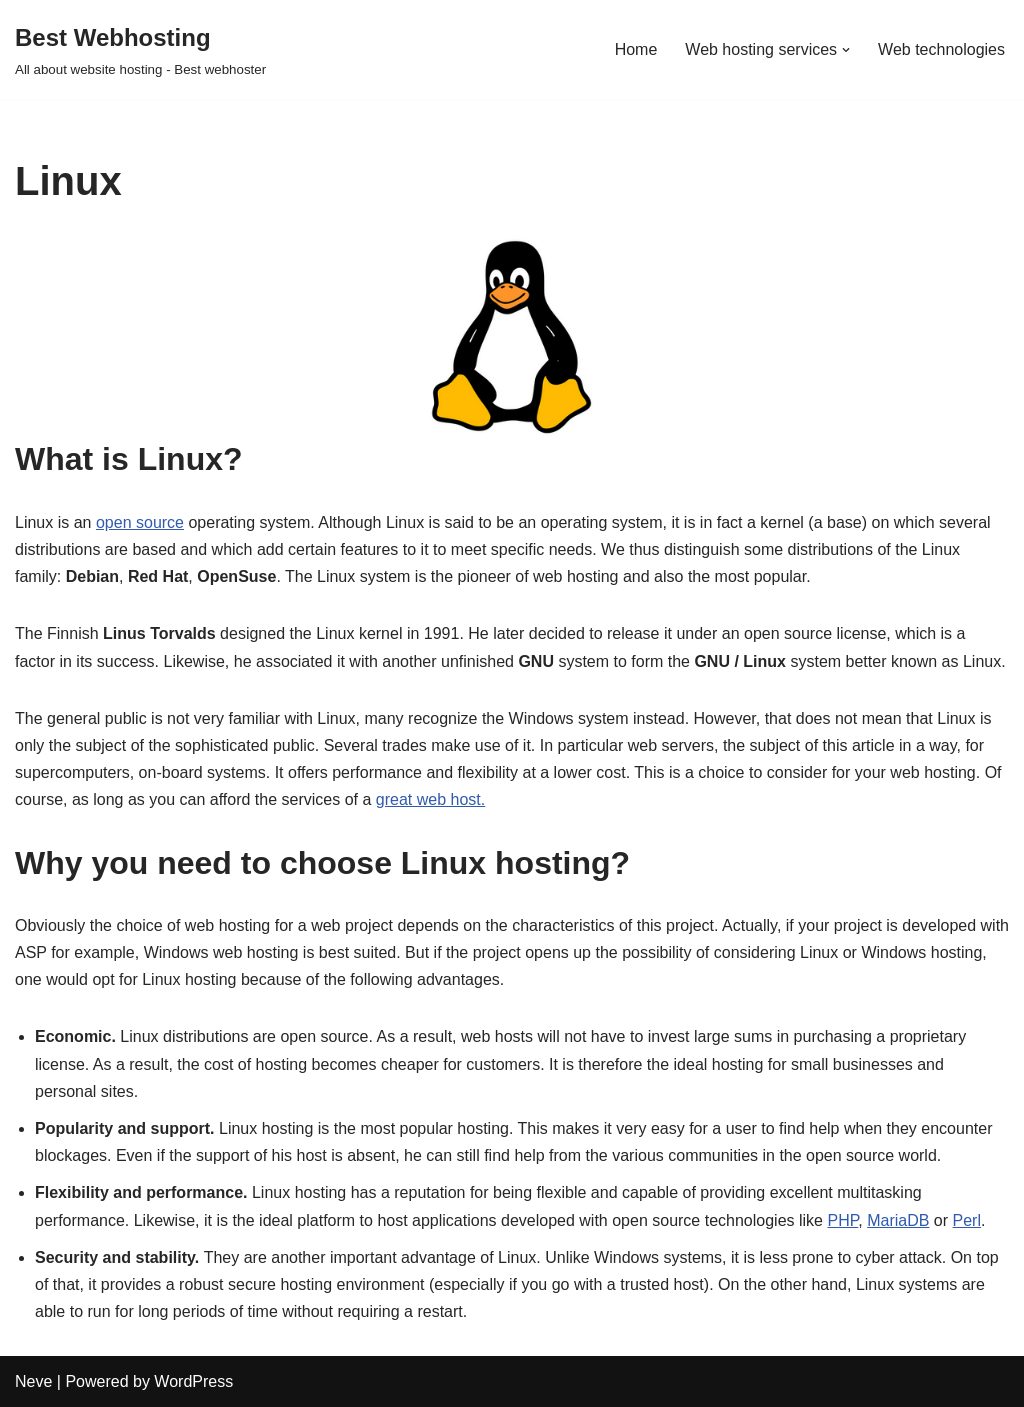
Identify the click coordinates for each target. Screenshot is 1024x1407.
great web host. (430, 799)
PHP (842, 1220)
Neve (33, 1381)
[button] (846, 50)
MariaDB (898, 1220)
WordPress (193, 1381)
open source (140, 522)
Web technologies (941, 49)
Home (636, 49)
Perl (967, 1220)
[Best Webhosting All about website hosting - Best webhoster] (140, 49)
